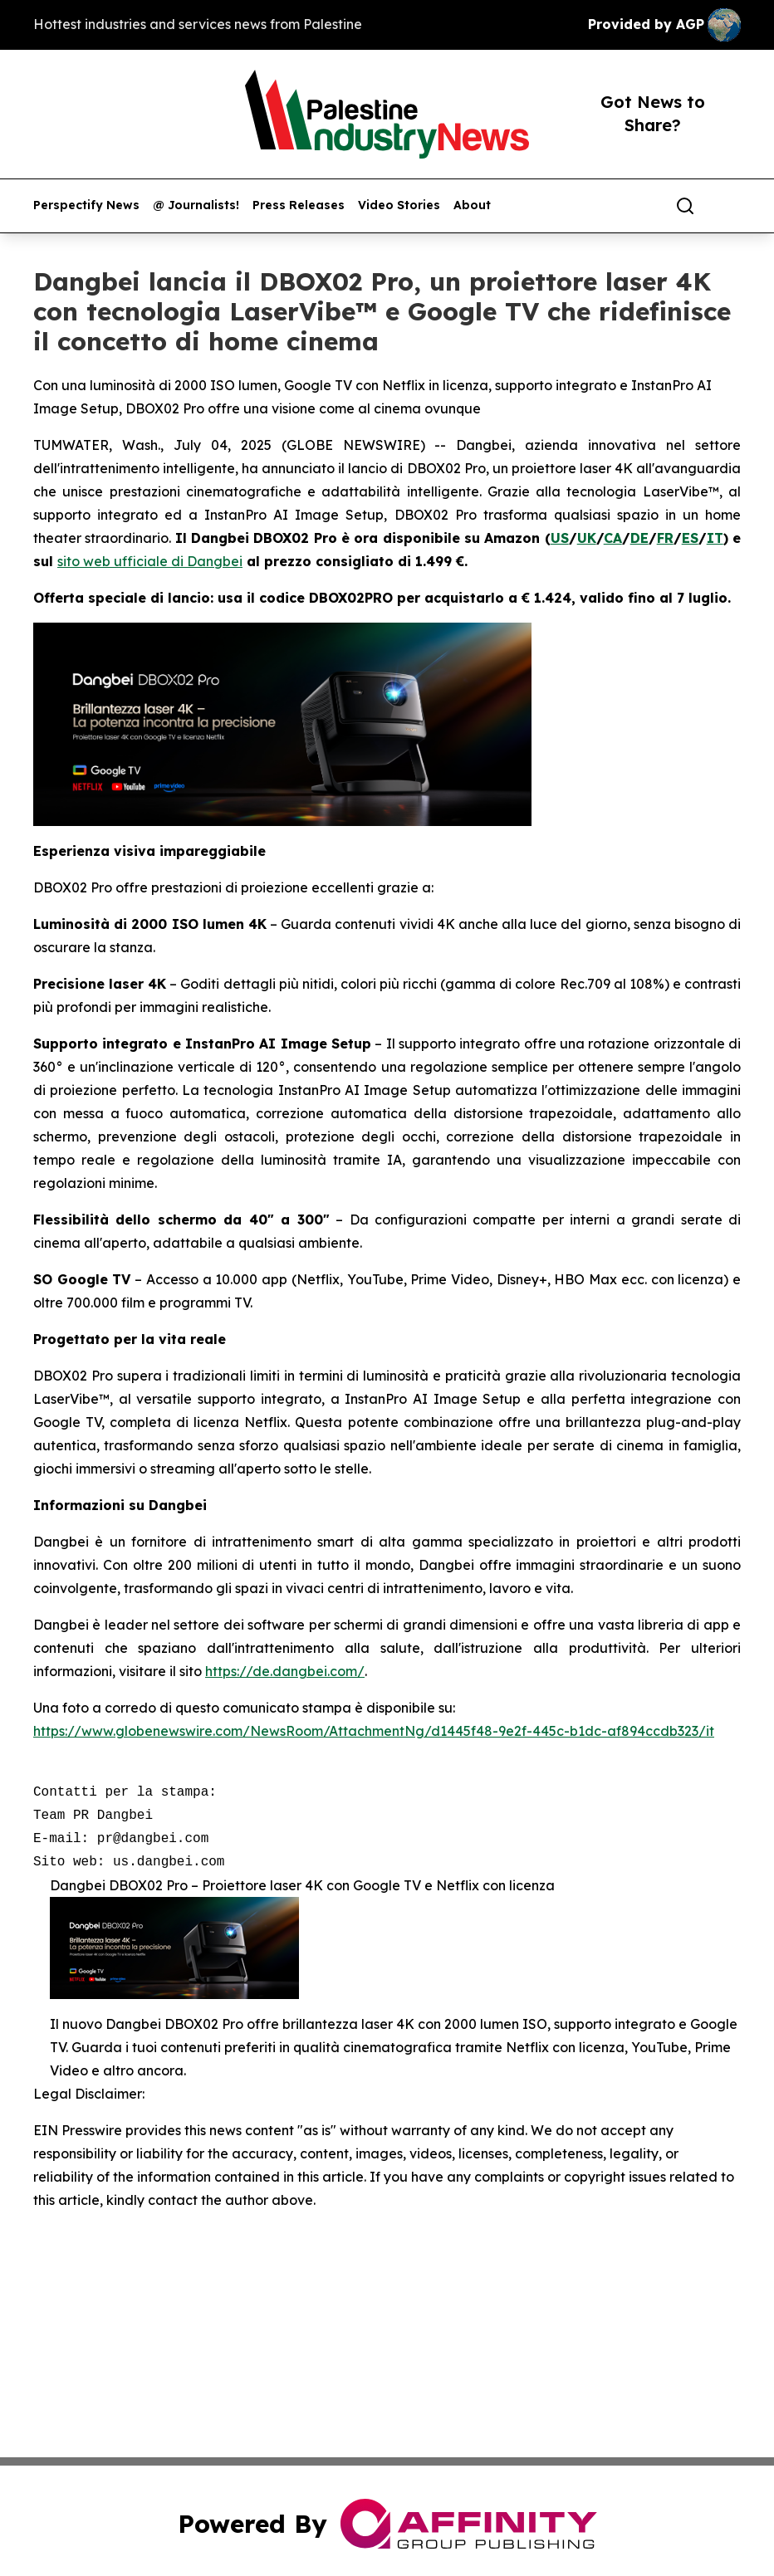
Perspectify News (86, 205)
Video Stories (399, 205)
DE (639, 538)
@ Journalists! (196, 205)
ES (690, 538)
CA (613, 538)
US (560, 538)
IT (715, 538)
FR (665, 538)
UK (586, 538)
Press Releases (298, 205)
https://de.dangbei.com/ (285, 1671)
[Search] (685, 206)
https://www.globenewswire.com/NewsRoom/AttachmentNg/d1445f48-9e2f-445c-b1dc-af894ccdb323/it (373, 1731)
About (472, 205)
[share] (729, 206)
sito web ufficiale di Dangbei (149, 561)
